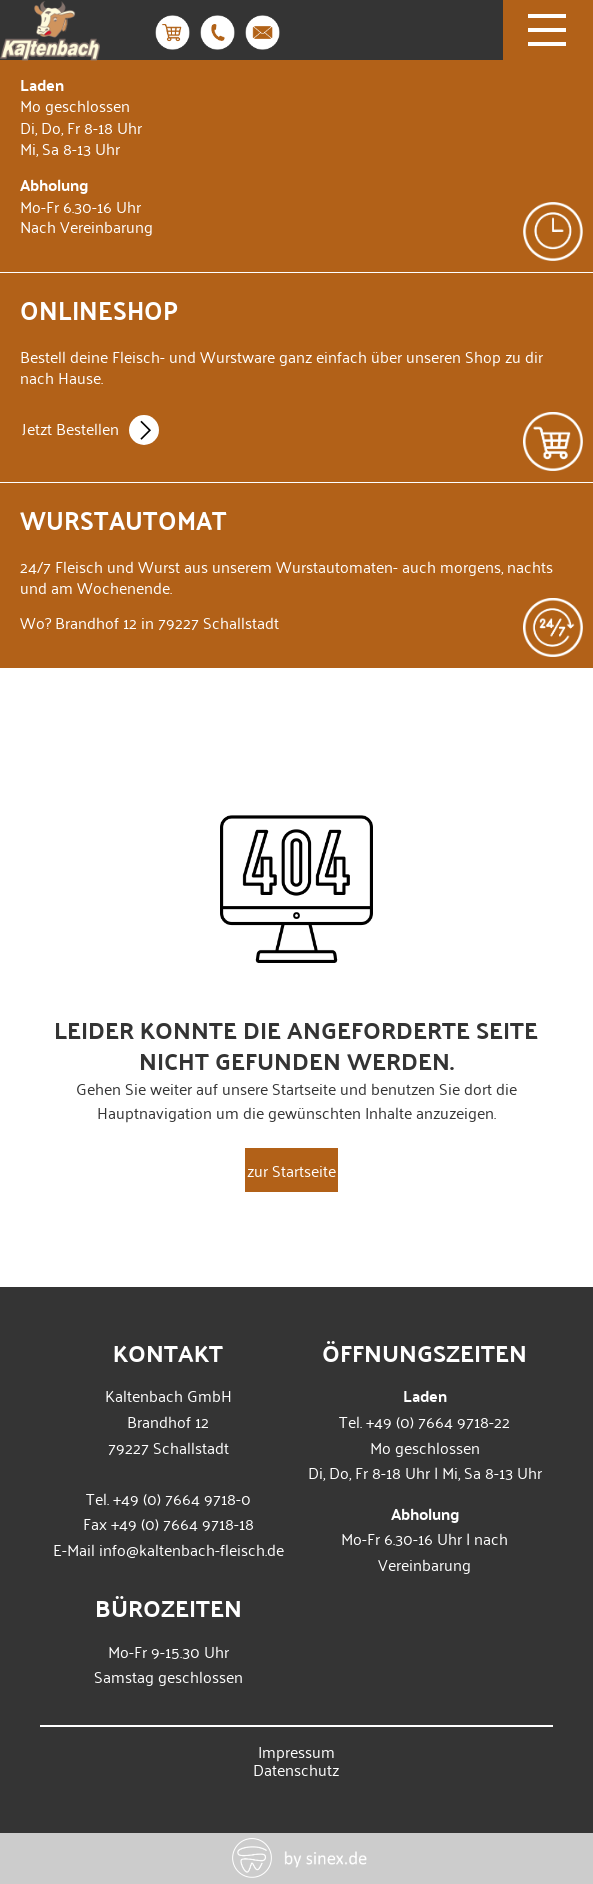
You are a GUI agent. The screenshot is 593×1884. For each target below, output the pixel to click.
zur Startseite (291, 1170)
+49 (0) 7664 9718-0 (182, 1498)
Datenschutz (296, 1769)
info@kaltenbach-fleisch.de (191, 1549)
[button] (36, 1848)
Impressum (296, 1751)
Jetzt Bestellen (90, 431)
